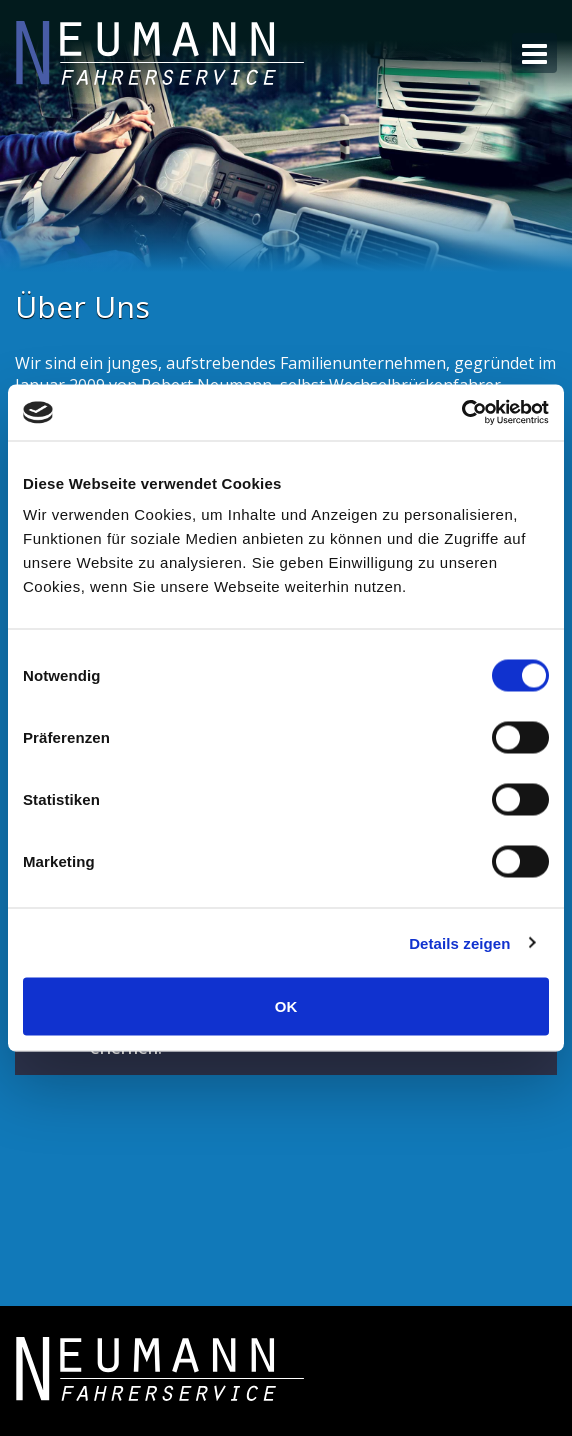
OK (286, 1006)
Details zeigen (459, 942)
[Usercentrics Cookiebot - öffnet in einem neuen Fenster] (461, 413)
